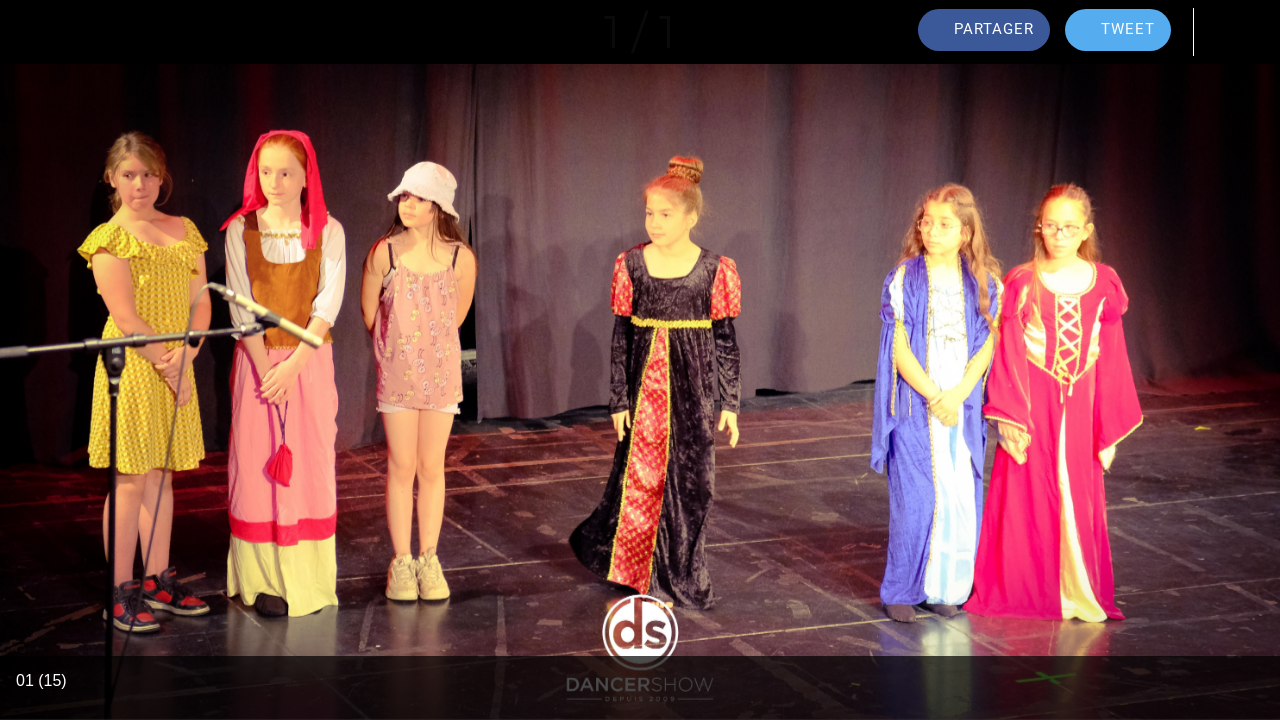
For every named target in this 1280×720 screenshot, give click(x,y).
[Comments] (1228, 32)
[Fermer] (32, 32)
